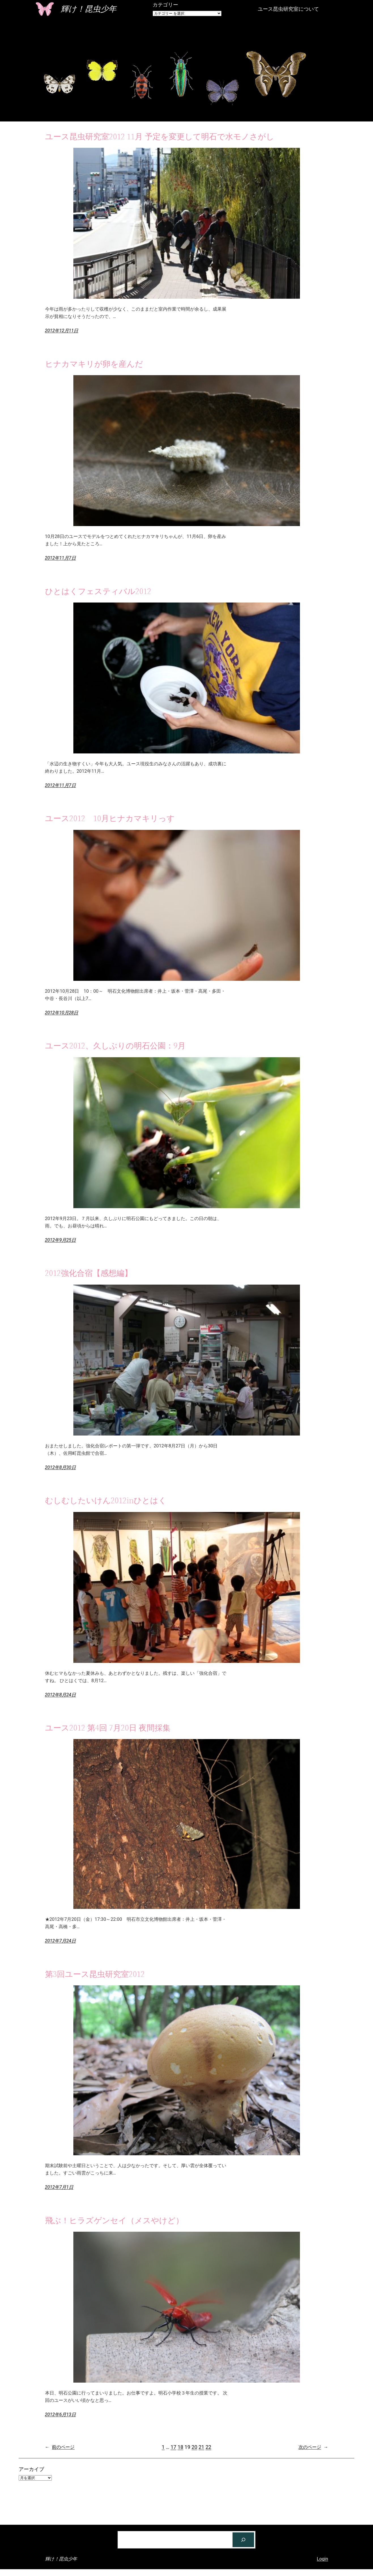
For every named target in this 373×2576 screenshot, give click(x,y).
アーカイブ (31, 2469)
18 (180, 2447)
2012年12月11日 (61, 330)
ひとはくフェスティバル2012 (98, 591)
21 (201, 2447)
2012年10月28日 (61, 1012)
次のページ (313, 2447)
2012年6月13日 (60, 2414)
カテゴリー (165, 5)
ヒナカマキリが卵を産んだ (94, 363)
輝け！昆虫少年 (88, 9)
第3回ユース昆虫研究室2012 (95, 1974)
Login (322, 2559)
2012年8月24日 (60, 1694)
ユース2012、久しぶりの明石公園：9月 (115, 1045)
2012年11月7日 (60, 558)
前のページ (60, 2447)
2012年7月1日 (59, 2187)
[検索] (243, 2539)
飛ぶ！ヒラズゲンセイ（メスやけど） (114, 2220)
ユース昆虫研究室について (288, 9)
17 (173, 2447)
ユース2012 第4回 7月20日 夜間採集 (107, 1727)
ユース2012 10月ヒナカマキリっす (110, 818)
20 (194, 2447)
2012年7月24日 (60, 1940)
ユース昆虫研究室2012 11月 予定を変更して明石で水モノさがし (159, 136)
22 (208, 2447)
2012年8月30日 (60, 1467)
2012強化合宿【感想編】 (88, 1273)
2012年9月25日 (60, 1240)
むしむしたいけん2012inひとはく (106, 1500)
